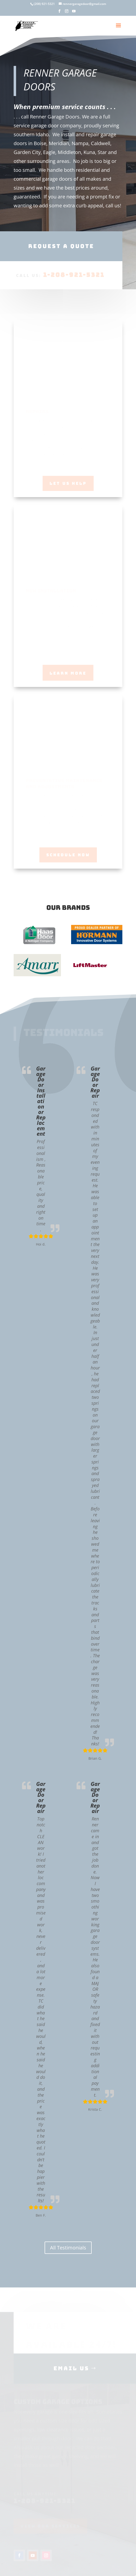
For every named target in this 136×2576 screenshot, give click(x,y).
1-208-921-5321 (73, 271)
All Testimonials (68, 2247)
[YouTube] (74, 12)
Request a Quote (61, 242)
